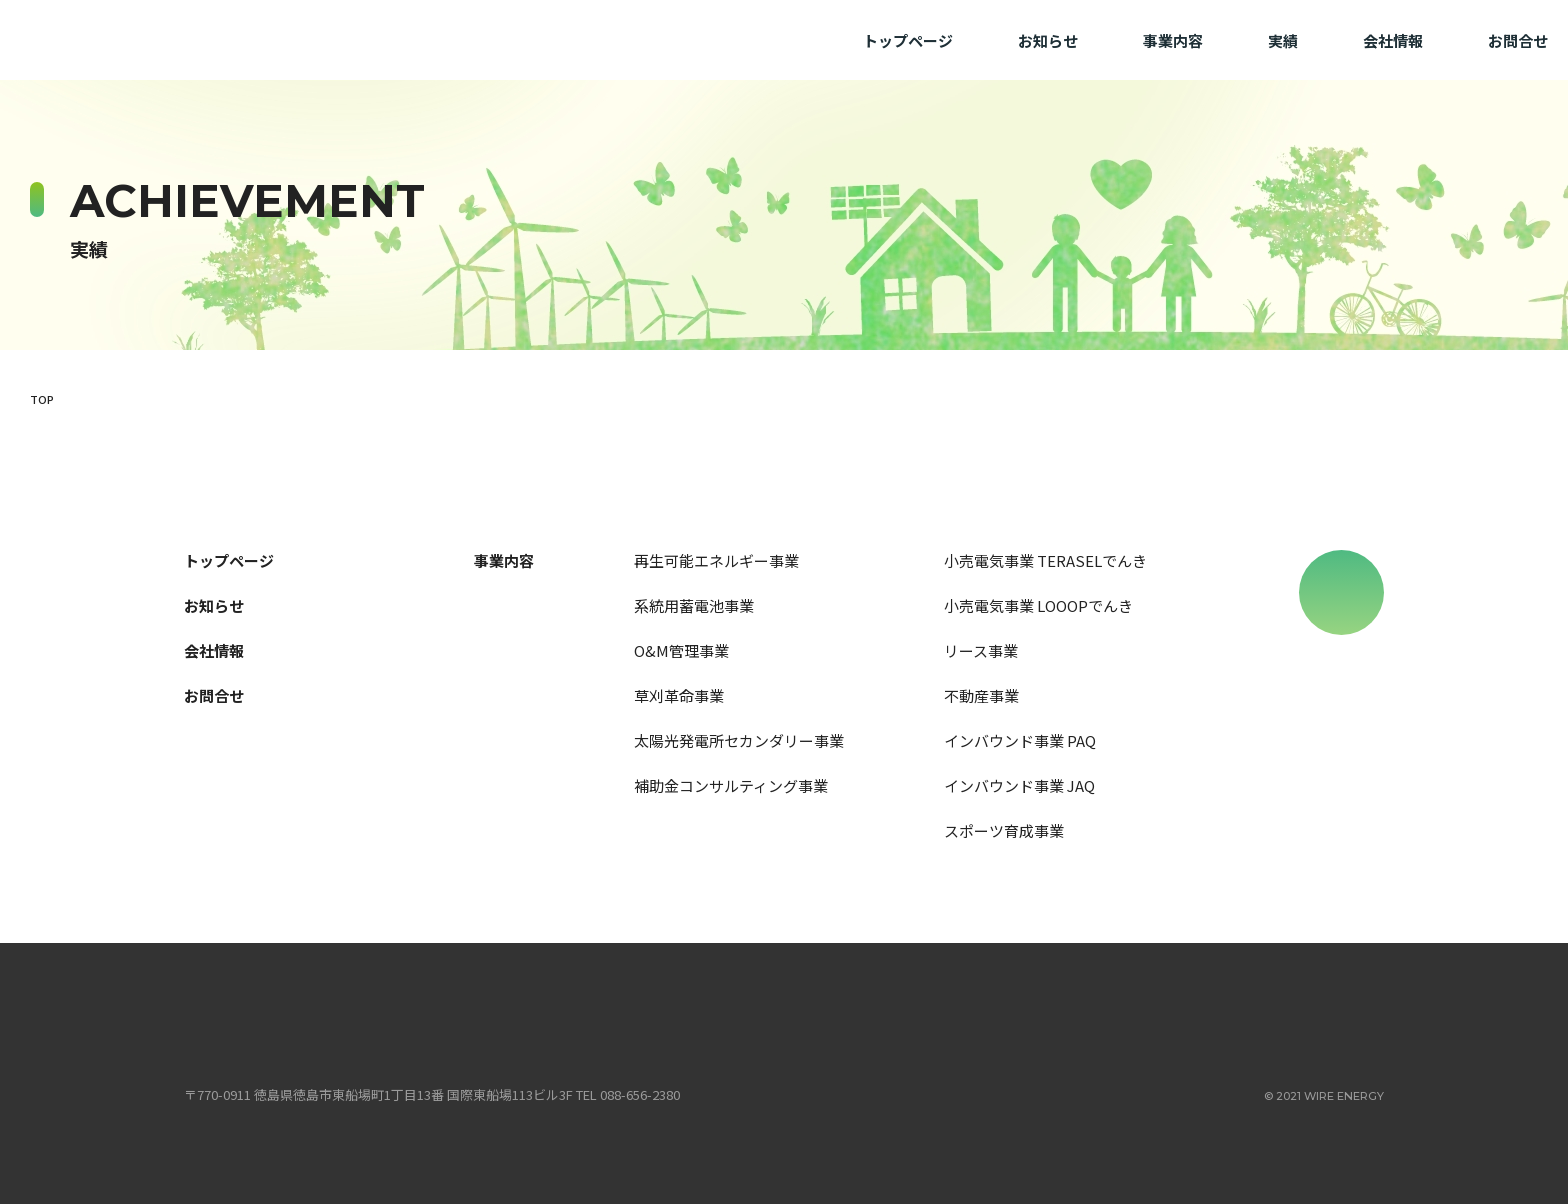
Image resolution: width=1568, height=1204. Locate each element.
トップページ (908, 40)
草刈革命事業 (679, 695)
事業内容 (1173, 40)
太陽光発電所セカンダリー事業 (739, 740)
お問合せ (1518, 40)
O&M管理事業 (681, 650)
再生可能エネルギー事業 (716, 560)
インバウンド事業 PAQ (1020, 740)
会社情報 (1393, 40)
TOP (42, 399)
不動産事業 (981, 695)
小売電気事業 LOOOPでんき (1038, 605)
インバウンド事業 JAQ (1019, 785)
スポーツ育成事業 (1004, 830)
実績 (1283, 40)
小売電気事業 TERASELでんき (1045, 560)
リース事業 (981, 650)
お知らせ (1048, 40)
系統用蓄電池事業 (694, 605)
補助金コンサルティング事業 (731, 785)
